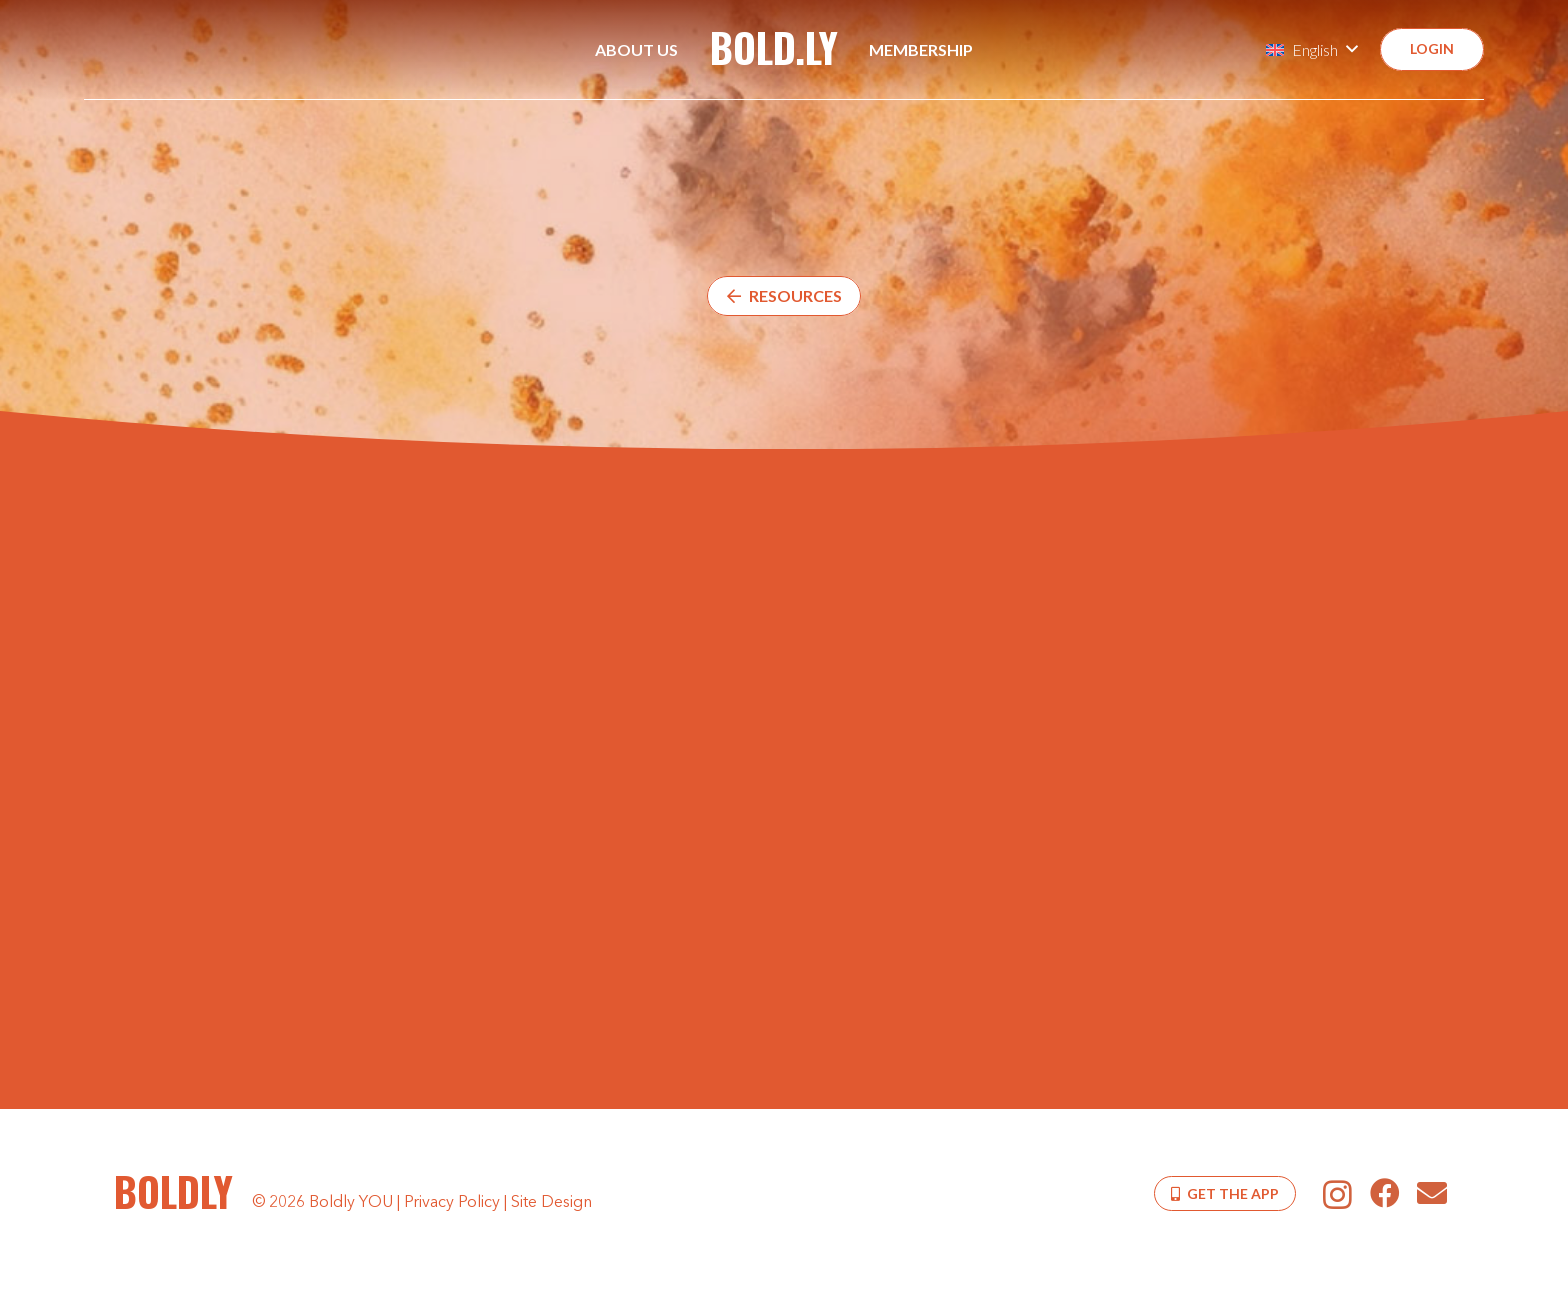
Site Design (551, 1203)
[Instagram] (1337, 1194)
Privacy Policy (452, 1203)
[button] (1311, 50)
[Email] (1431, 1193)
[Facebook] (1384, 1193)
